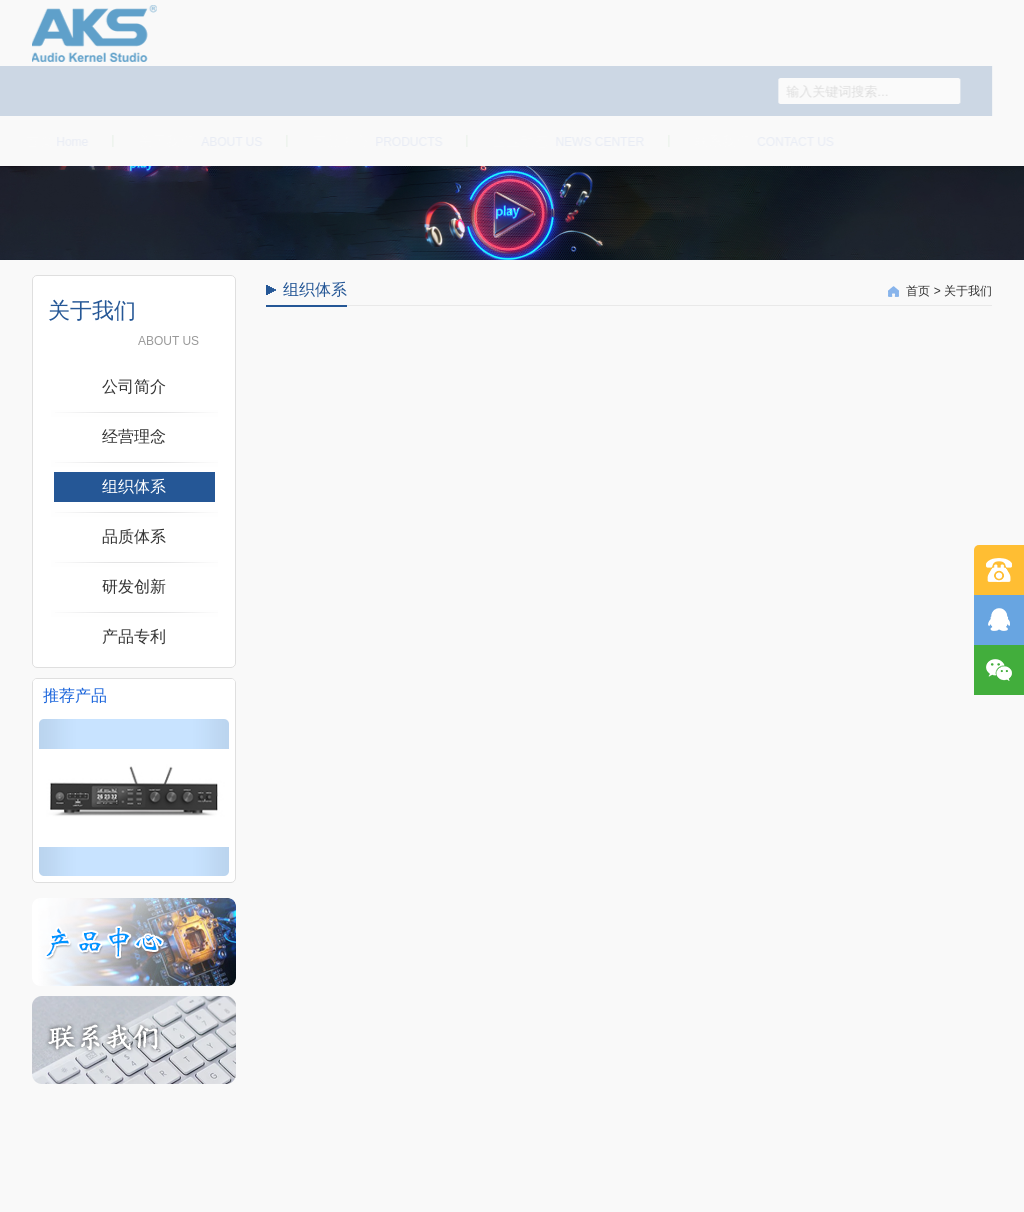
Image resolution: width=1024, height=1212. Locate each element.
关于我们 (196, 141)
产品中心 (374, 141)
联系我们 (760, 141)
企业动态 (565, 141)
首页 (52, 141)
